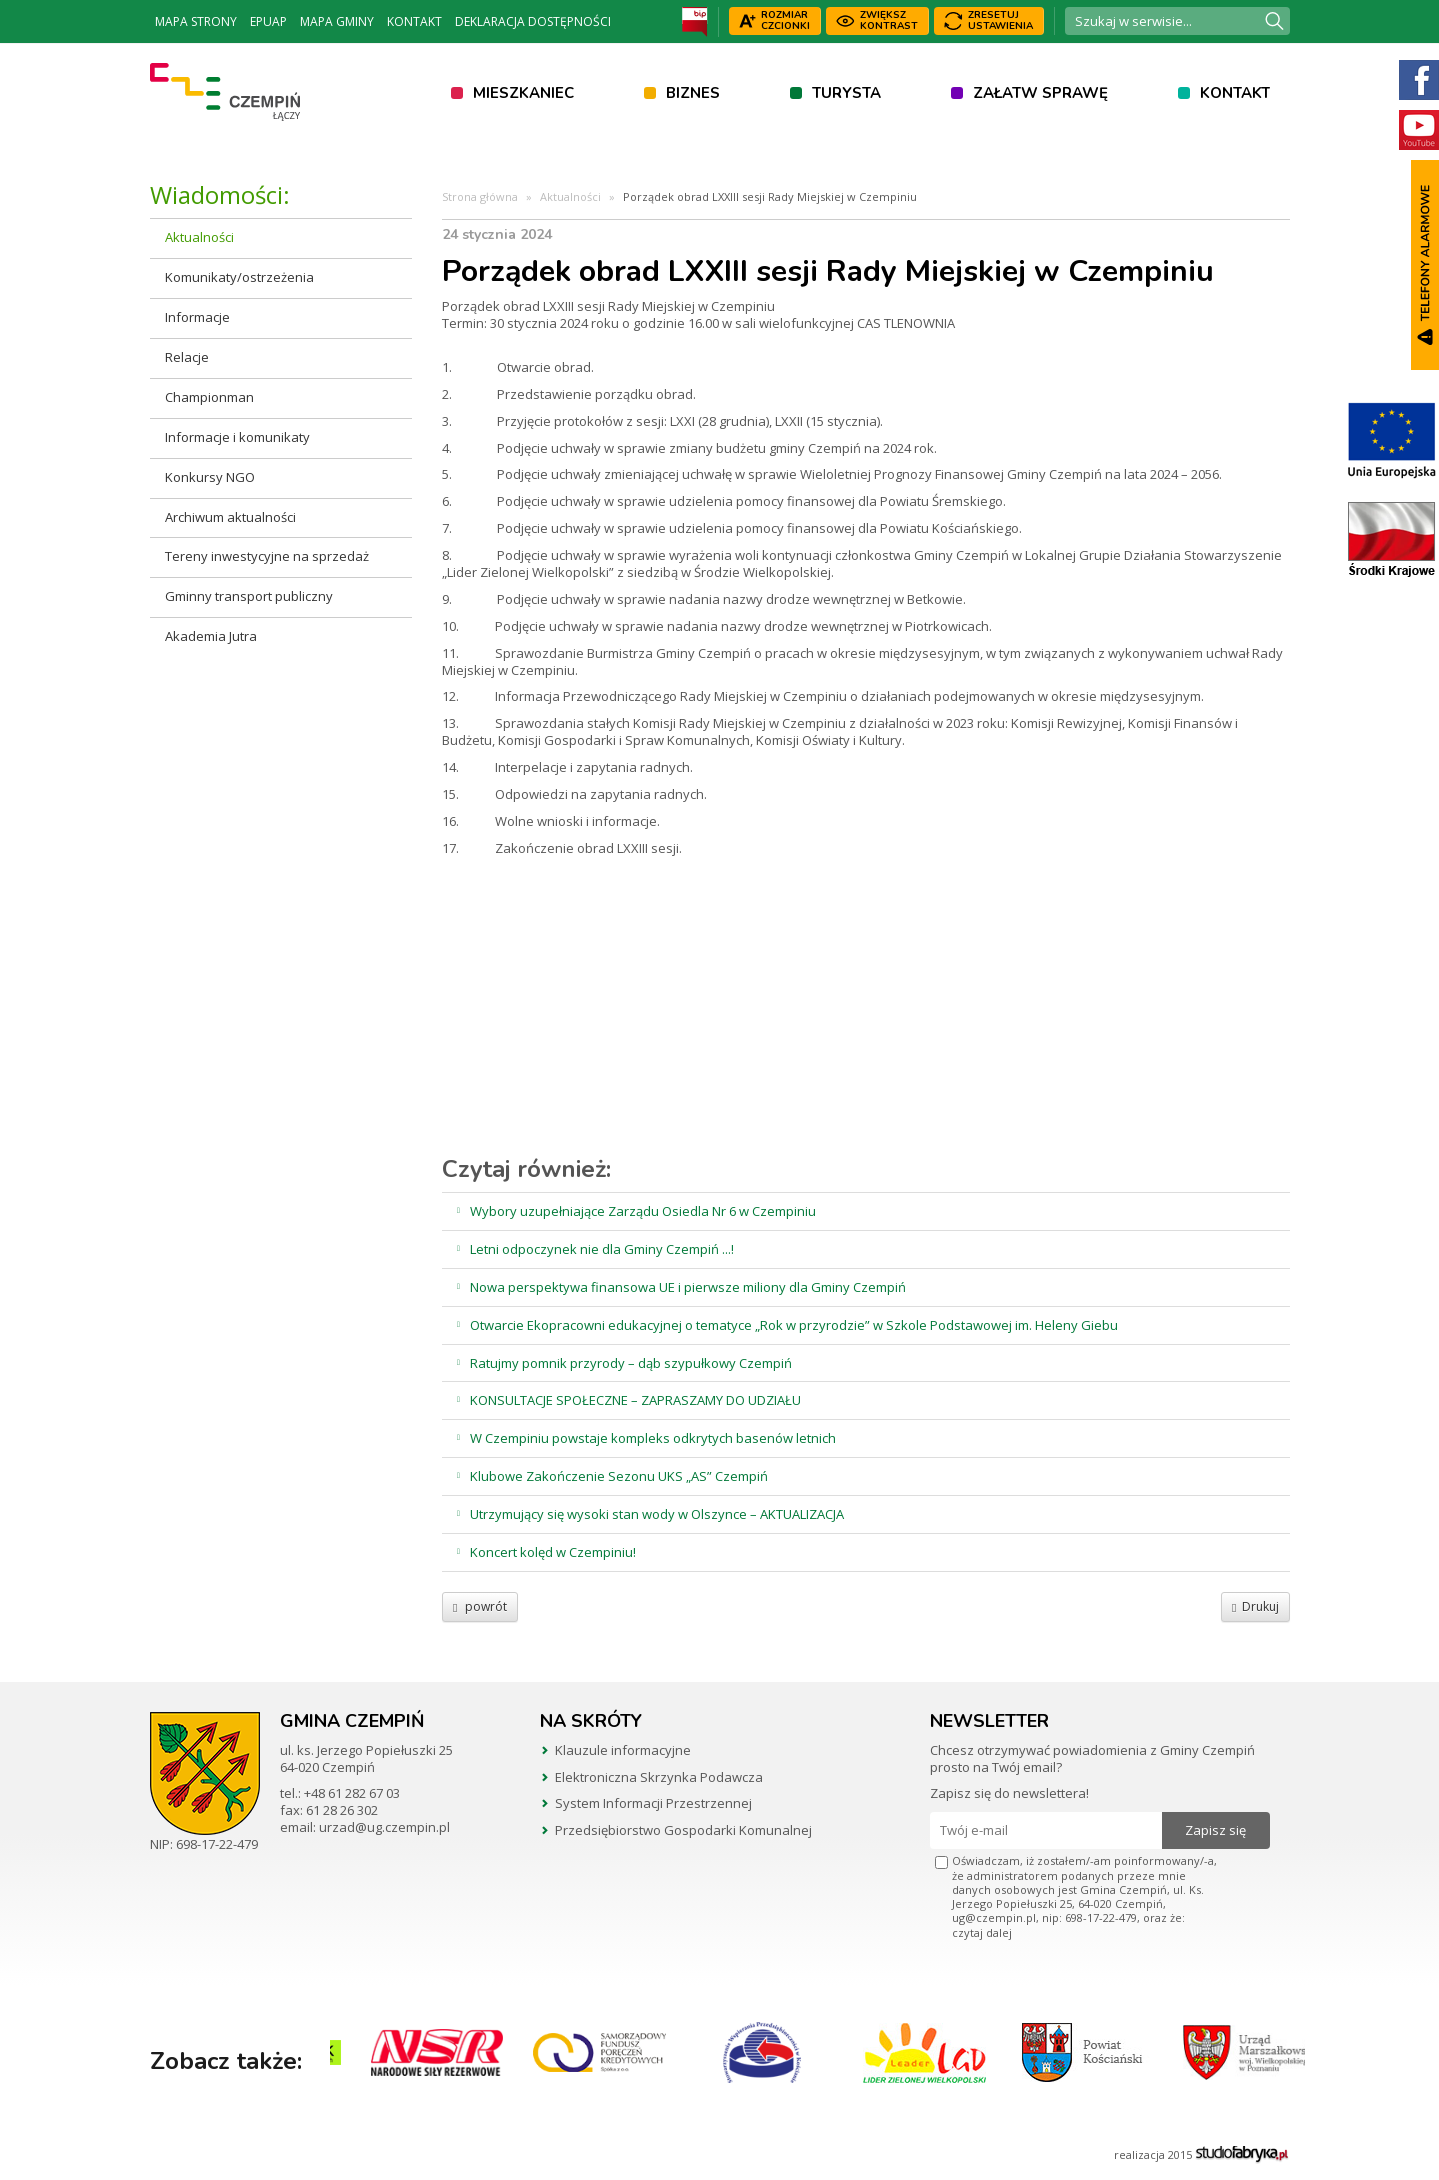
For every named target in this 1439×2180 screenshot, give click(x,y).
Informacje (197, 317)
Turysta (846, 93)
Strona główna (480, 196)
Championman (209, 397)
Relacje (187, 357)
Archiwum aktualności (230, 517)
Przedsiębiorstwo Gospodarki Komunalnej (683, 1830)
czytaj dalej (982, 1932)
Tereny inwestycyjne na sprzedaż (267, 556)
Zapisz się (1215, 1830)
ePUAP (268, 21)
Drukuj (1255, 1606)
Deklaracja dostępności (533, 21)
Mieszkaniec (523, 93)
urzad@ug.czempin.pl (384, 1827)
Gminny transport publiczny (249, 596)
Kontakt (414, 21)
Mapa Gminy (337, 21)
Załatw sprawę (1040, 93)
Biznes (693, 93)
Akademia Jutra (211, 636)
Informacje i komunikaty (237, 437)
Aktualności (199, 237)
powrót (480, 1606)
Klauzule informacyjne (623, 1750)
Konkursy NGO (210, 477)
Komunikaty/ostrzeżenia (239, 277)
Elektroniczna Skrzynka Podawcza (659, 1777)
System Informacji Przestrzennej (653, 1803)
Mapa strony (196, 21)
